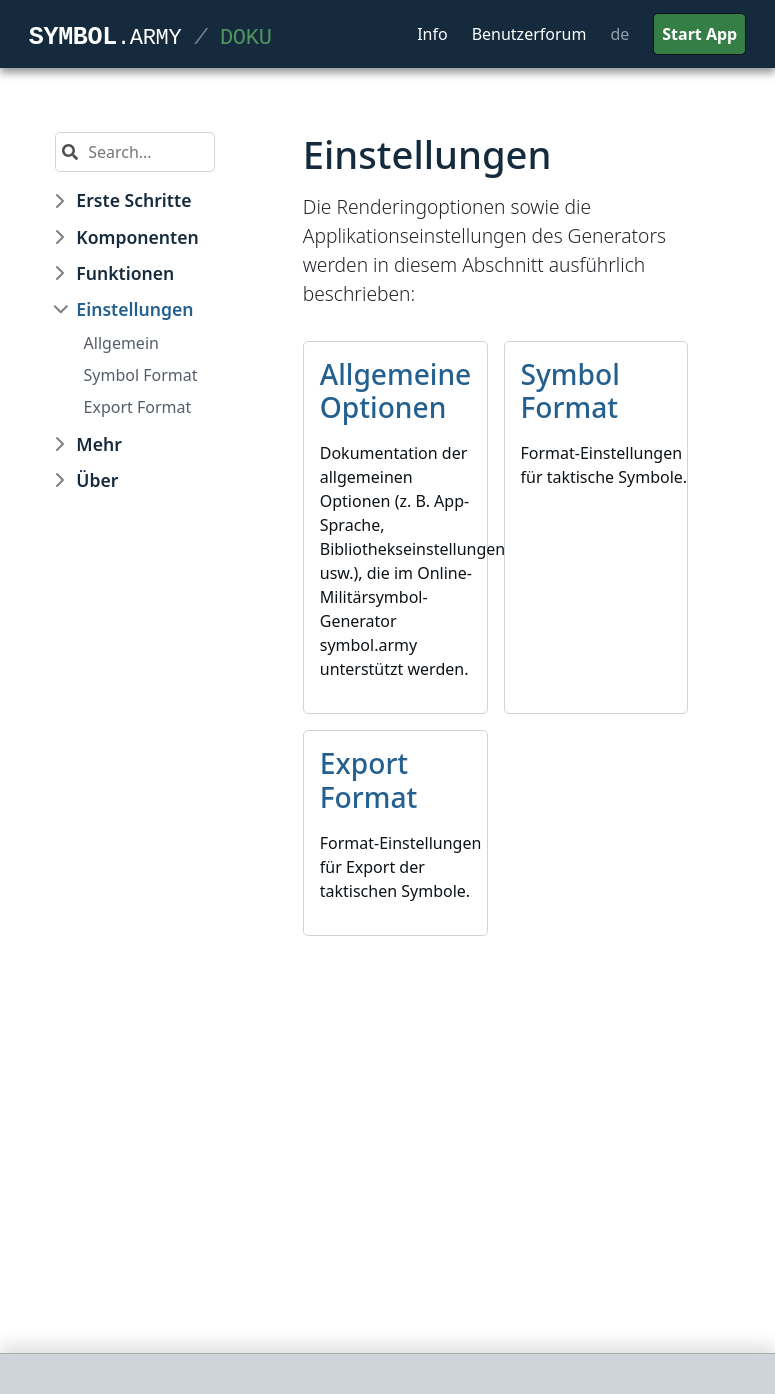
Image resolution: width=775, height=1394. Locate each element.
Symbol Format (141, 375)
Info (432, 34)
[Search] (146, 152)
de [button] (619, 34)
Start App (699, 34)
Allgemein (121, 343)
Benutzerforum (529, 34)
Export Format (138, 407)
